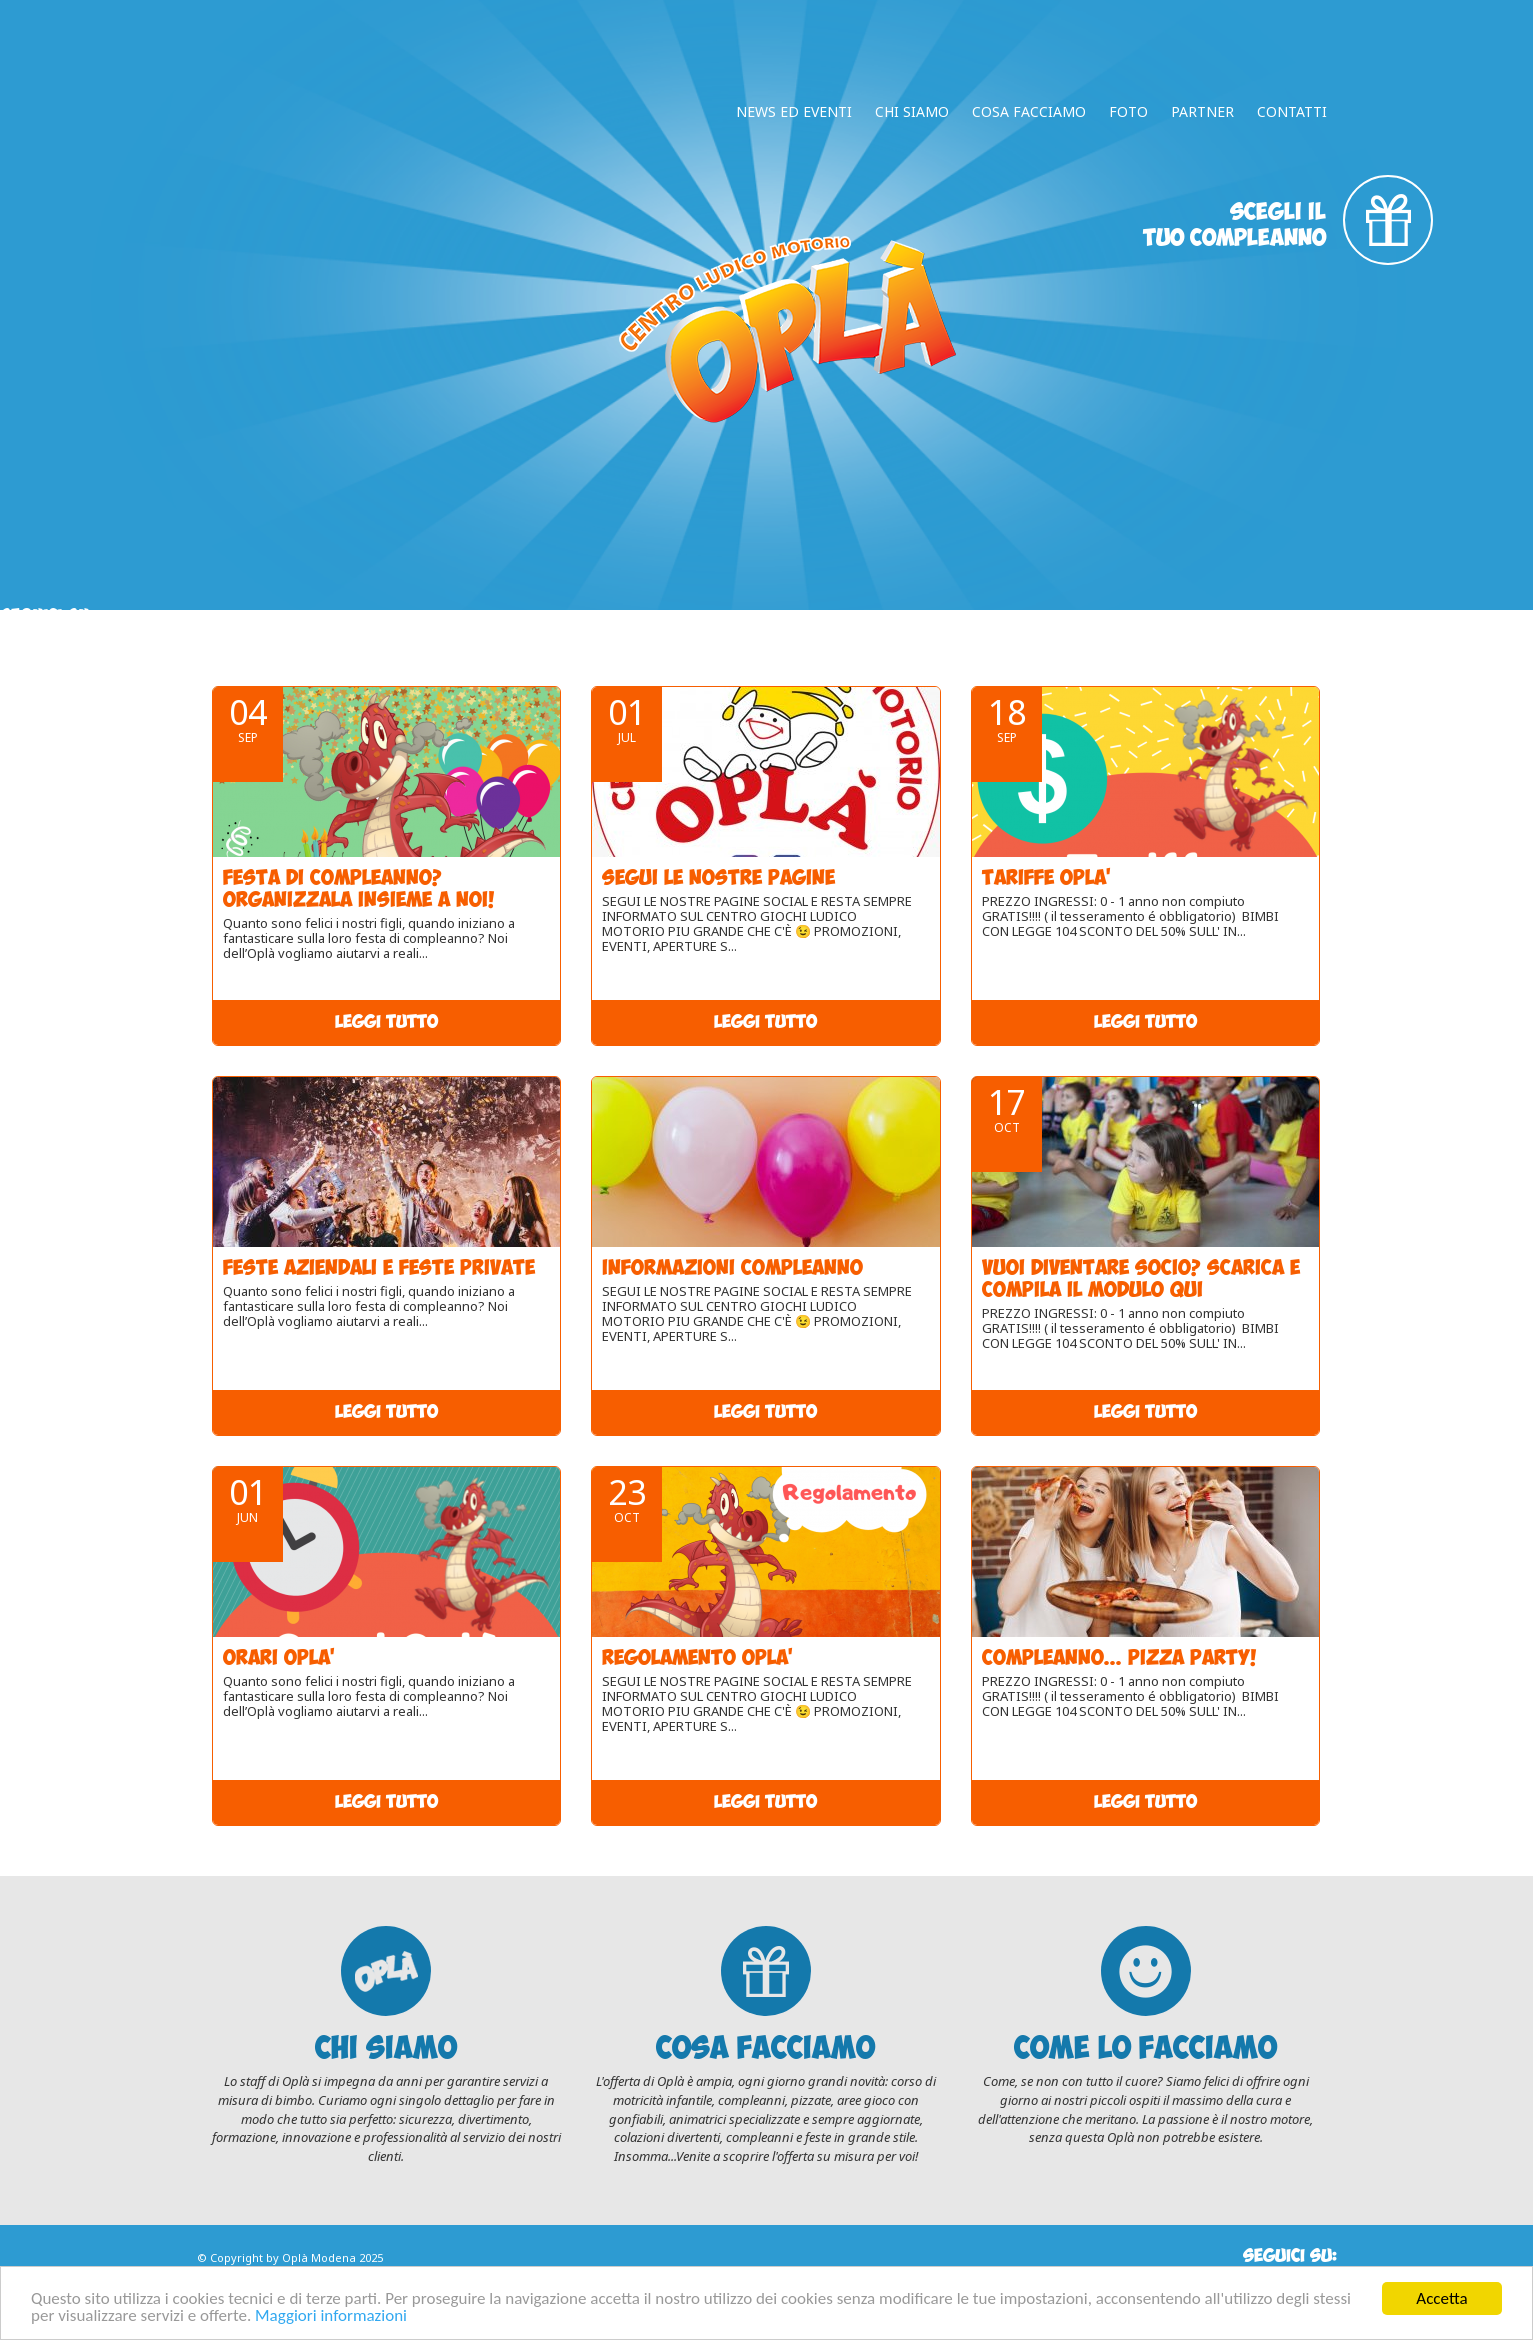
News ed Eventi (794, 111)
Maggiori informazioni (331, 2316)
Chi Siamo (912, 111)
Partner (1202, 111)
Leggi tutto (386, 1022)
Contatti (1292, 111)
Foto (1128, 111)
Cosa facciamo (1029, 111)
